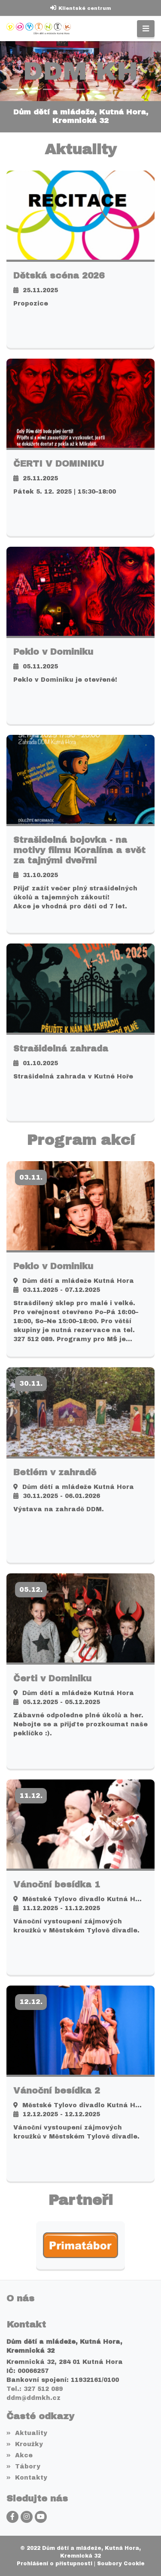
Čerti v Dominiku (52, 1678)
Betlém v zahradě (54, 1472)
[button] (4, 71)
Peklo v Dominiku (53, 651)
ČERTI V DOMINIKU (58, 463)
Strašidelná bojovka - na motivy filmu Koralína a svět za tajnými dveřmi (79, 850)
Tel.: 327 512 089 (34, 2389)
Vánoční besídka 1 (56, 1884)
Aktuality (26, 2433)
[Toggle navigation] (146, 29)
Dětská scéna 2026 (58, 275)
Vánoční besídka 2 (56, 2090)
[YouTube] (41, 2517)
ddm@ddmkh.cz (33, 2398)
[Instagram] (27, 2517)
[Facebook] (12, 2517)
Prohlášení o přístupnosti (54, 2564)
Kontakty (26, 2477)
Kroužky (24, 2444)
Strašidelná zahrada (60, 1048)
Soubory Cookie (121, 2564)
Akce (19, 2455)
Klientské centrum (84, 8)
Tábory (23, 2466)
